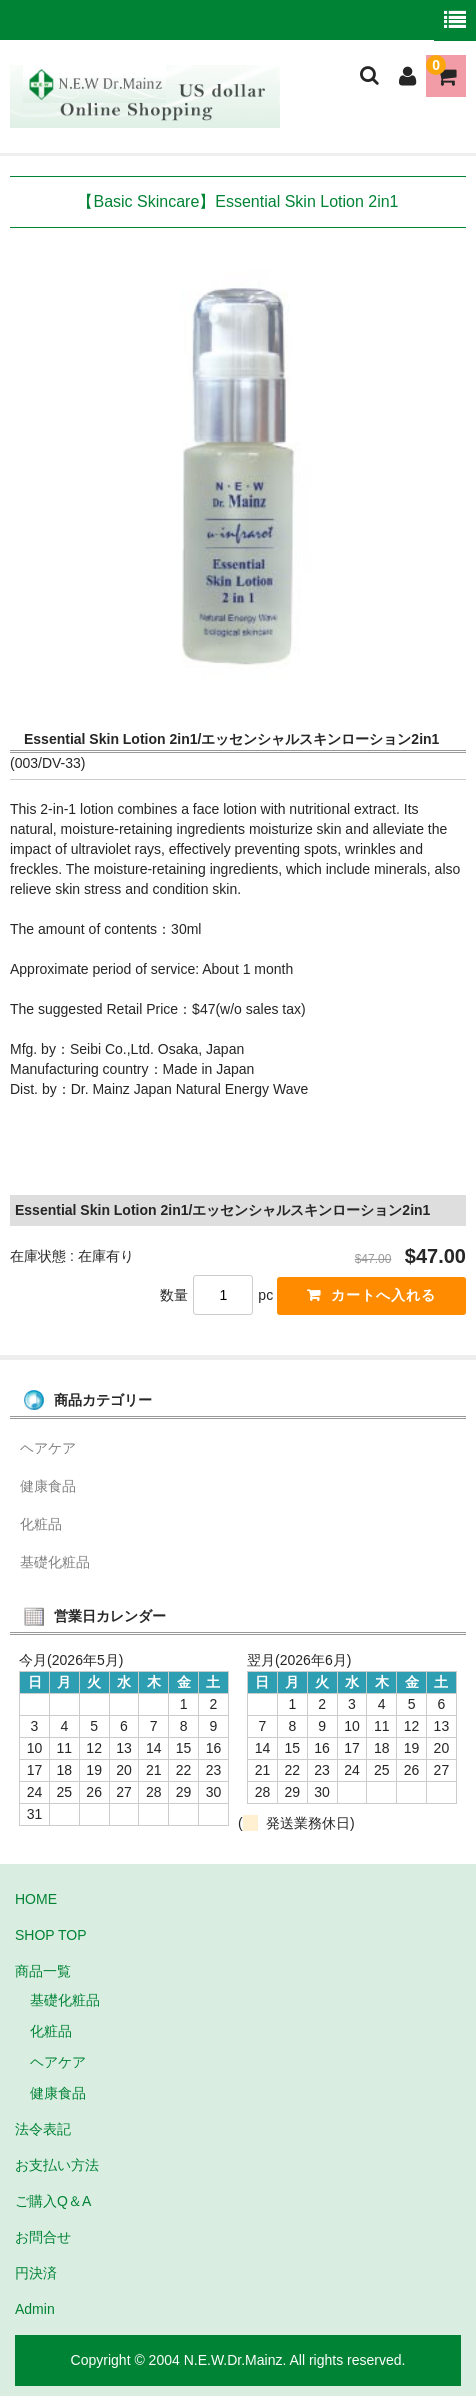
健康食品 (48, 1486)
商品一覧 (43, 1971)
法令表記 (43, 2129)
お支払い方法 (57, 2165)
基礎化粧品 (55, 1562)
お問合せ (43, 2237)
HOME (36, 1899)
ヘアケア (48, 1448)
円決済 (36, 2273)
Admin (35, 2309)
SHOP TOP (51, 1935)
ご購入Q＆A (53, 2201)
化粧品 (41, 1524)
